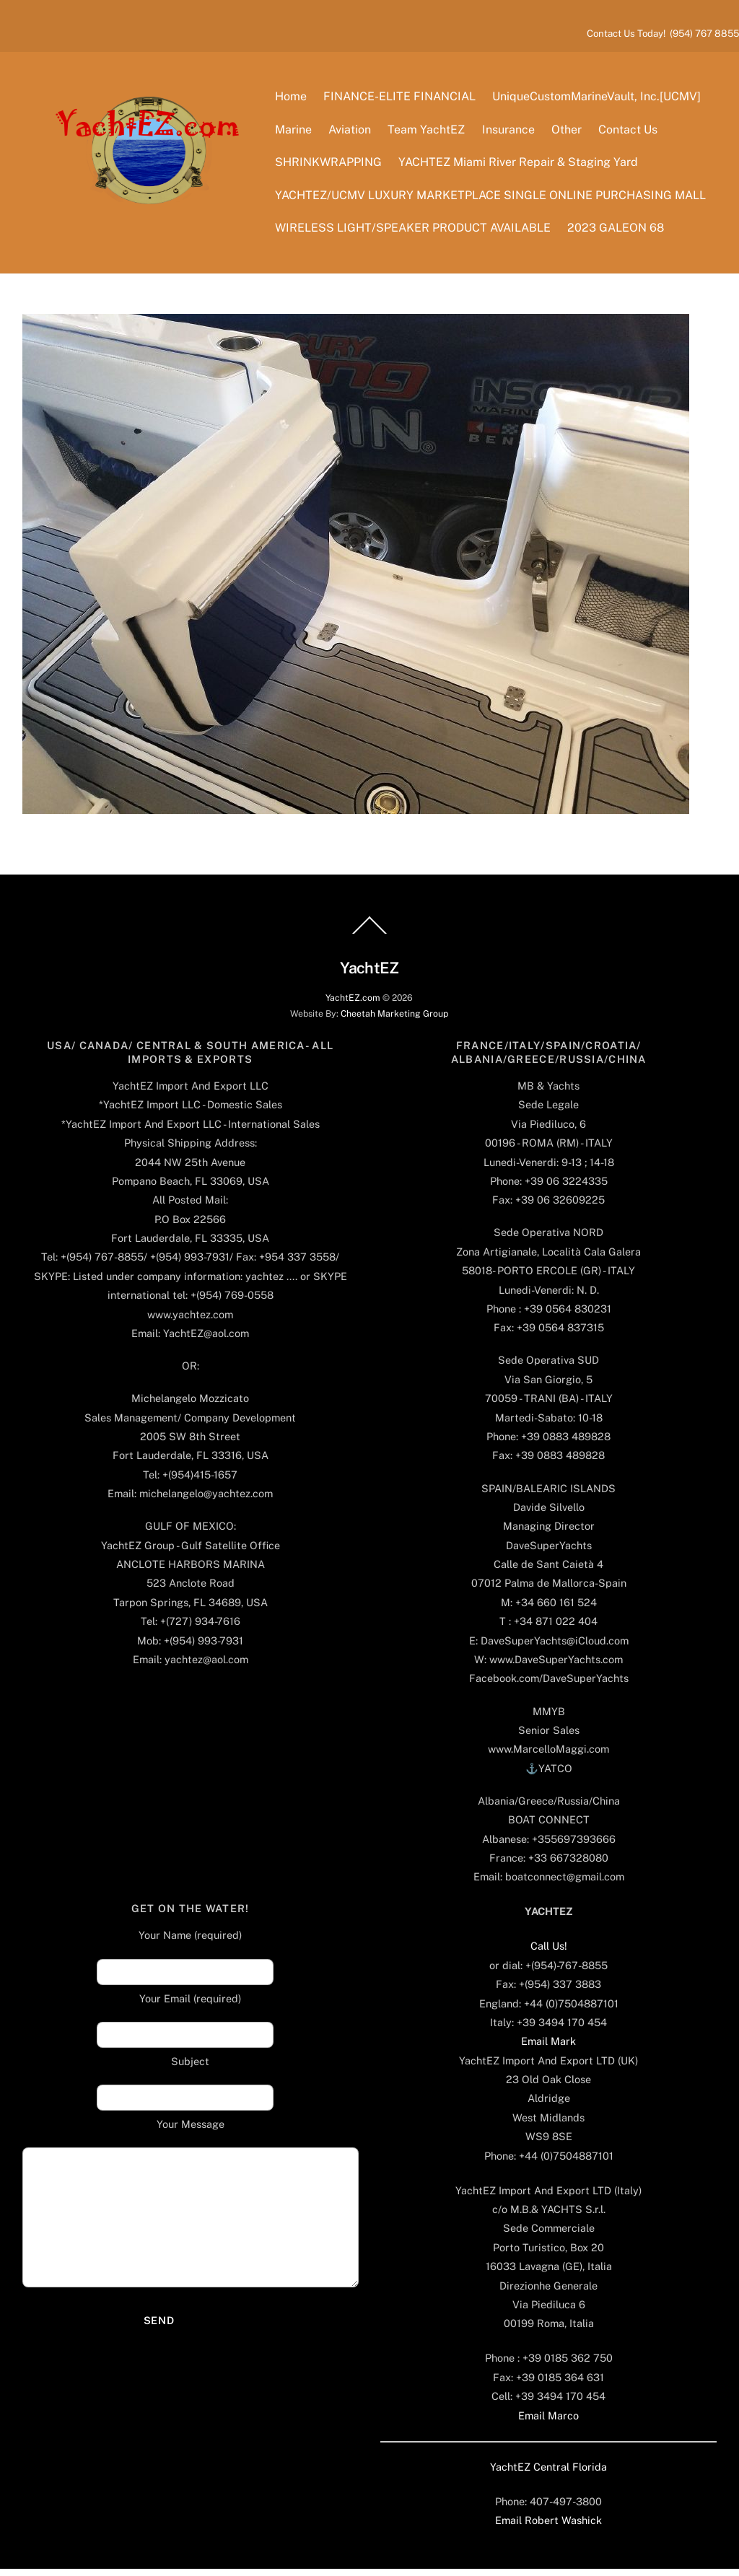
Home (293, 99)
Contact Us (630, 132)
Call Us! (548, 1953)
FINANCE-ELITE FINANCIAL (402, 99)
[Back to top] (369, 939)
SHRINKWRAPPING (330, 165)
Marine (295, 132)
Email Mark (548, 2048)
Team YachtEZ (429, 132)
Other (569, 132)
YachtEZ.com (352, 1004)
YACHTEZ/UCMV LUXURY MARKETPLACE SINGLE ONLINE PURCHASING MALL (492, 198)
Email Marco (548, 2422)
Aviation (352, 132)
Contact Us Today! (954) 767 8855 (663, 33)
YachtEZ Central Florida (548, 2473)
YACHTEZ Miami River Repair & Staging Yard (521, 165)
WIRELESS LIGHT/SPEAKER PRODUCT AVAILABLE (415, 231)
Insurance (510, 132)
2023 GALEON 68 (618, 231)
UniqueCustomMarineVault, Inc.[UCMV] (599, 99)
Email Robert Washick (548, 2527)
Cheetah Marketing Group (394, 1020)
